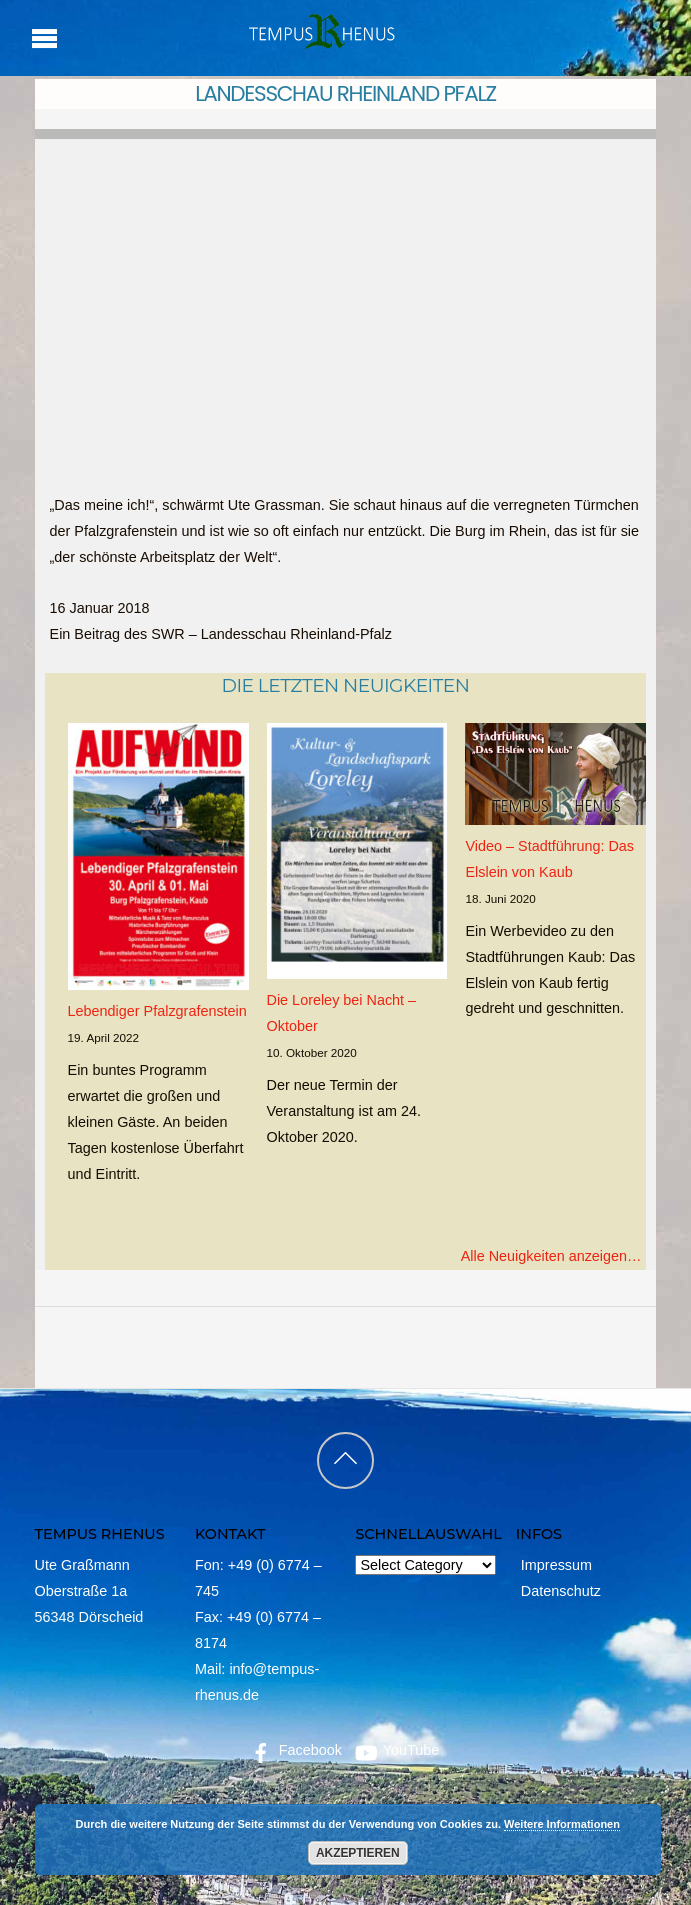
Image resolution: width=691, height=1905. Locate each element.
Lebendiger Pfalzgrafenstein (157, 1011)
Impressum (556, 1565)
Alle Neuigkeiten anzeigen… (551, 1256)
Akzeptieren (357, 1853)
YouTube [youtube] (395, 1750)
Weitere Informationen (562, 1824)
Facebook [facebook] (294, 1750)
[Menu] (44, 38)
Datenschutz (561, 1591)
